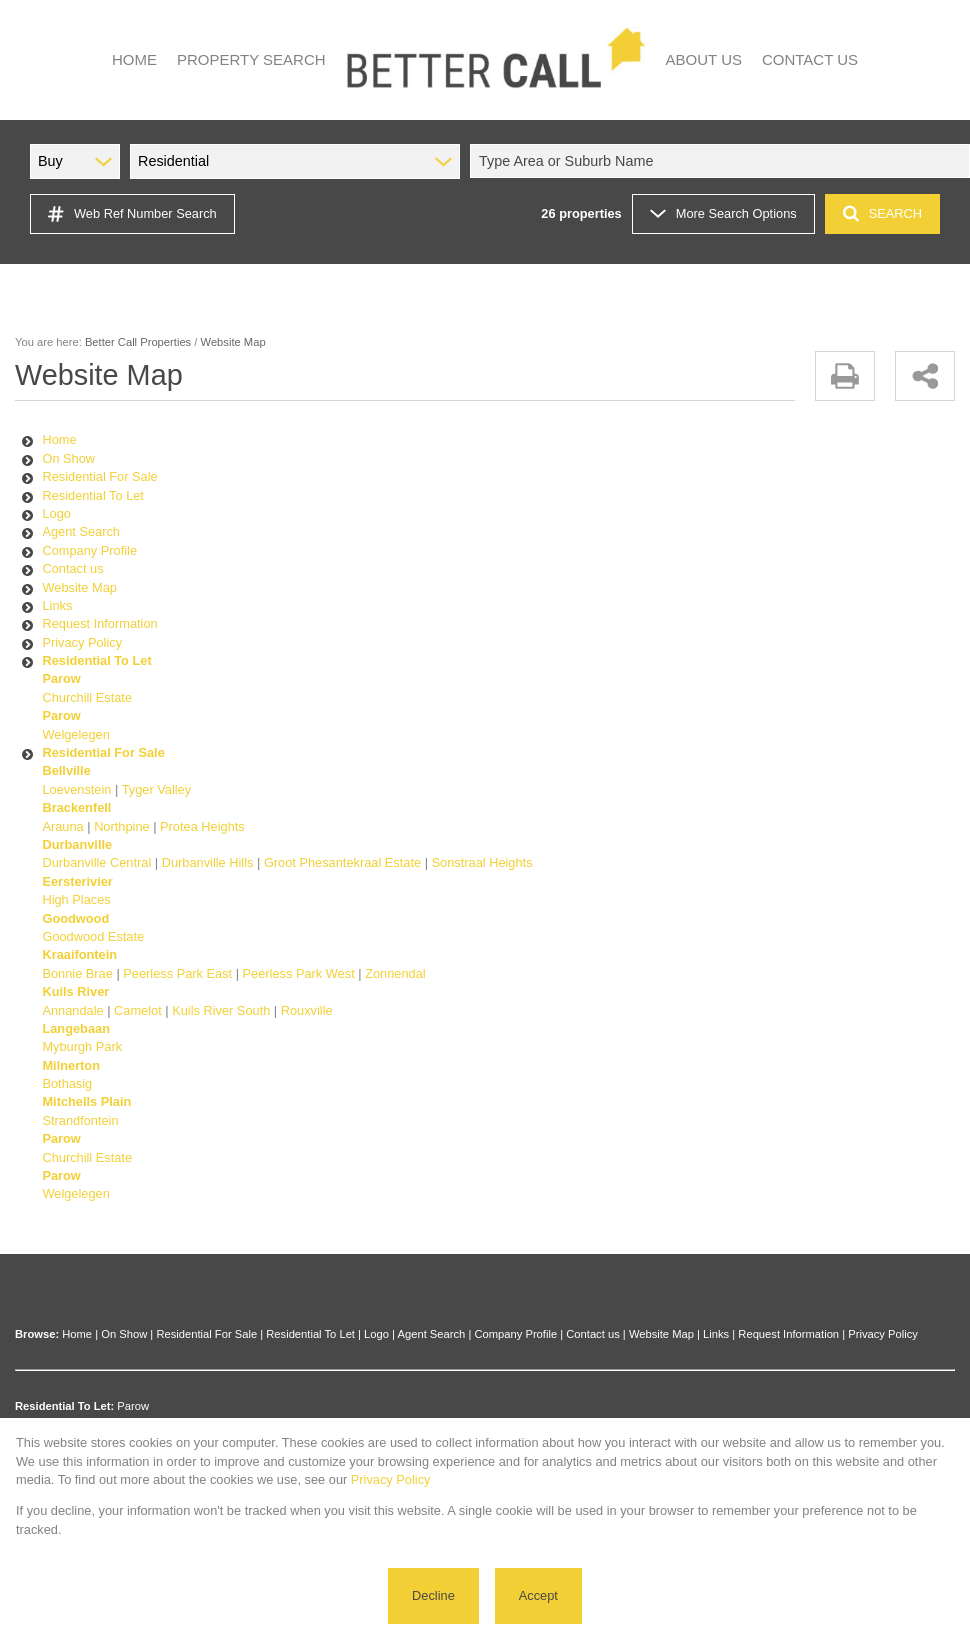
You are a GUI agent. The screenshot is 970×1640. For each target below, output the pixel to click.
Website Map (79, 587)
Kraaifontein (79, 954)
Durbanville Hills (208, 862)
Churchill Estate (87, 697)
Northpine (122, 826)
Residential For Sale (99, 476)
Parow (61, 678)
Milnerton (71, 1065)
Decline (433, 1595)
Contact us (72, 568)
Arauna (62, 826)
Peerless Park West (299, 973)
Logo (56, 513)
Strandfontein (80, 1120)
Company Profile (89, 550)
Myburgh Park (82, 1046)
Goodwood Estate (93, 936)
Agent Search (81, 531)
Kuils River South (221, 1010)
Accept (538, 1595)
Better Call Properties (138, 342)
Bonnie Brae (77, 973)
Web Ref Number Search (132, 214)
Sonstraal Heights (482, 862)
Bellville (66, 770)
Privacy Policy (82, 642)
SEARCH (882, 213)
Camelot (138, 1010)
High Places (76, 899)
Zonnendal (395, 973)
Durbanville (77, 844)
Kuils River (75, 991)
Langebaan (76, 1028)
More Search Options (723, 213)
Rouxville (307, 1010)
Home (59, 439)
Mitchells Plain (86, 1101)
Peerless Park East (177, 973)
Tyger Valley (156, 789)
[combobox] (723, 161)
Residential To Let (93, 495)
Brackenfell (76, 807)
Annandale (72, 1010)
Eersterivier (77, 881)
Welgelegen (75, 734)
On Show (68, 458)
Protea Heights (202, 826)
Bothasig (67, 1083)
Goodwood (75, 918)
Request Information (99, 623)
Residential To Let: (64, 1406)
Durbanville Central (96, 862)
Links (57, 605)
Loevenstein (76, 789)
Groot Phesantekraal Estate (342, 862)
